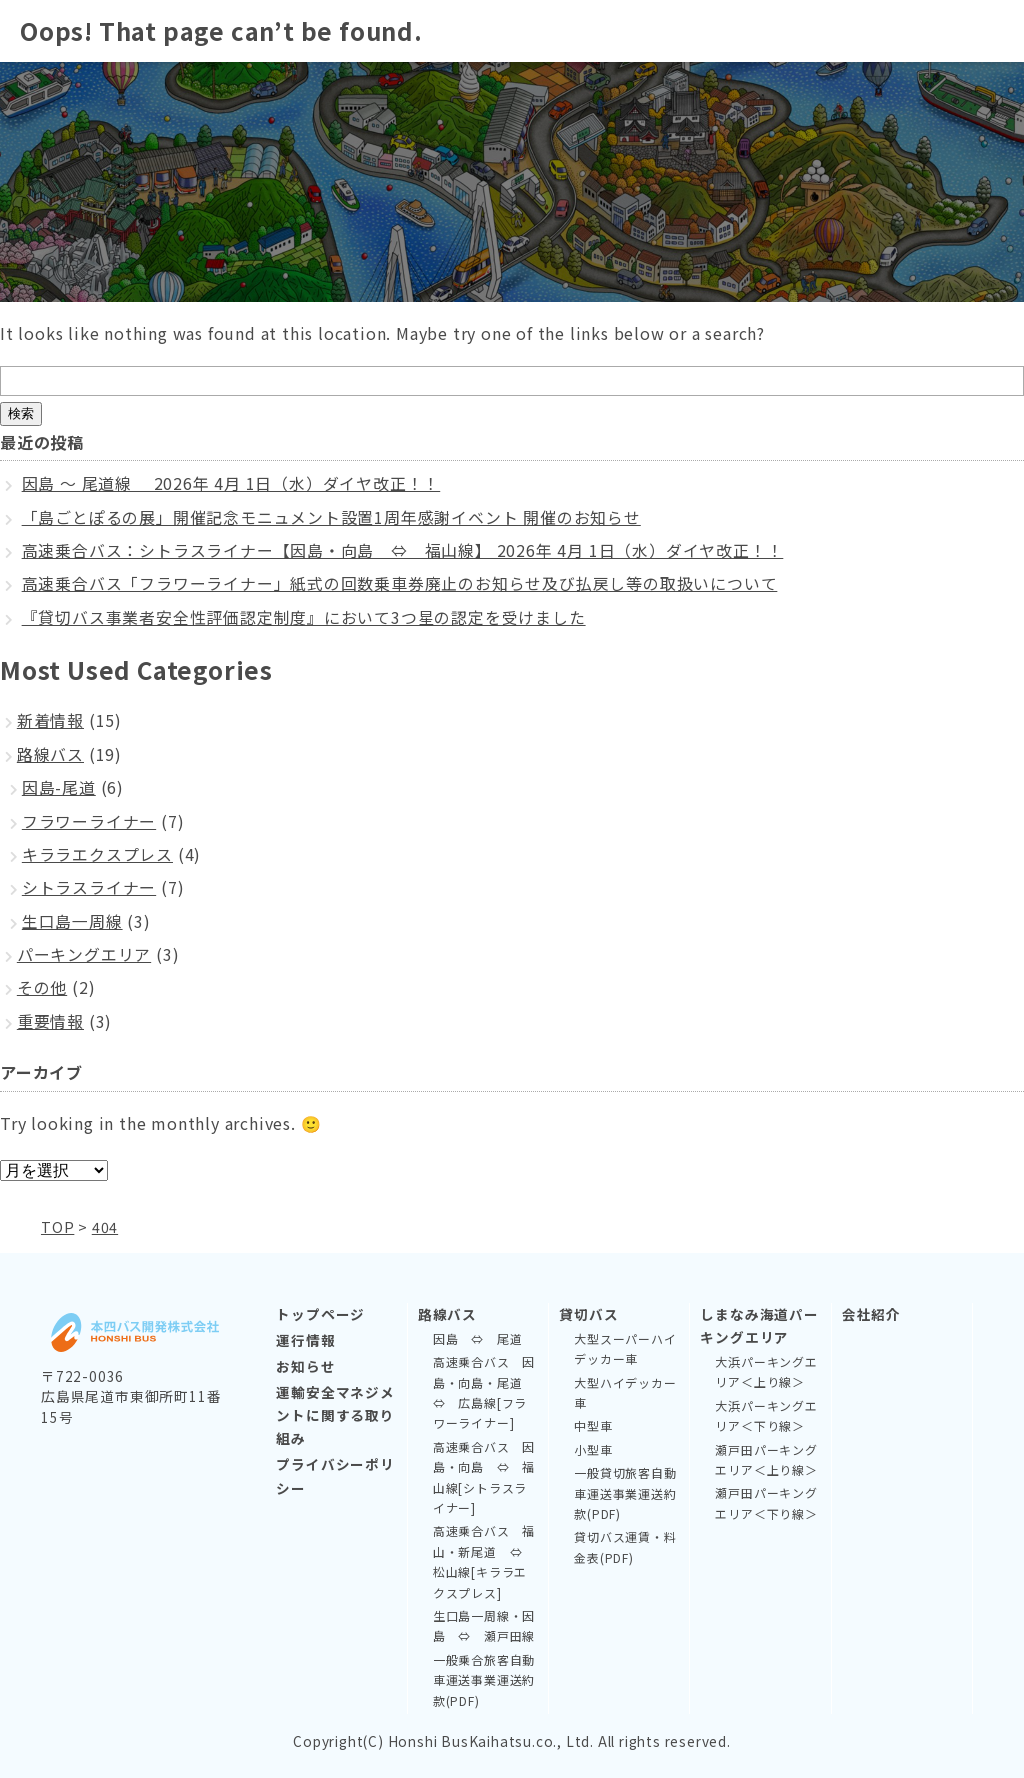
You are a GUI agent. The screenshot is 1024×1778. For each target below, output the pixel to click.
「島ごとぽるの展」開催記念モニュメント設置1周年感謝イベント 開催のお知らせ (331, 517)
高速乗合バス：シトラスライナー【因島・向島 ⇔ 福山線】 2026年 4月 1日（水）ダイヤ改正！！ (403, 550)
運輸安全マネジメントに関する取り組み (335, 1415)
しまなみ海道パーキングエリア (759, 1325)
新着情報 (50, 720)
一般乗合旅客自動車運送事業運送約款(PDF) (484, 1680)
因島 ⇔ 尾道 (478, 1338)
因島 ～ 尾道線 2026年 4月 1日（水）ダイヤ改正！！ (231, 483)
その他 (42, 987)
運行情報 (305, 1340)
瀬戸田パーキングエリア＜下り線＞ (766, 1502)
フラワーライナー (89, 821)
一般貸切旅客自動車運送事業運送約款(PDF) (625, 1493)
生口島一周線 (72, 921)
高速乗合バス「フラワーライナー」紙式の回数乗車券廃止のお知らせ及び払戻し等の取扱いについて (400, 583)
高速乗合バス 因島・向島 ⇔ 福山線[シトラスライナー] (484, 1477)
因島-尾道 (59, 787)
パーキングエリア (84, 954)
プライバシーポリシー (335, 1475)
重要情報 (50, 1021)
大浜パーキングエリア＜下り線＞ (766, 1415)
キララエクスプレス (97, 854)
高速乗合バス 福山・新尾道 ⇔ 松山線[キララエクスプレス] (484, 1561)
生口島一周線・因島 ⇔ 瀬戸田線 (484, 1625)
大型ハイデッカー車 (625, 1392)
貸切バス (588, 1314)
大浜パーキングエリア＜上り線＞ (766, 1371)
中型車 (593, 1425)
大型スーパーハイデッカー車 (625, 1348)
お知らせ (305, 1366)
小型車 (593, 1449)
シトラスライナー (89, 887)
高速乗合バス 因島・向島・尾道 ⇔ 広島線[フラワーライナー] (484, 1392)
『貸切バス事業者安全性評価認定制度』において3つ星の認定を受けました (304, 617)
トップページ (320, 1314)
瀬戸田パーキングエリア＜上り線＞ (766, 1459)
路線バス (50, 754)
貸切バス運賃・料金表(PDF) (625, 1546)
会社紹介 (871, 1314)
